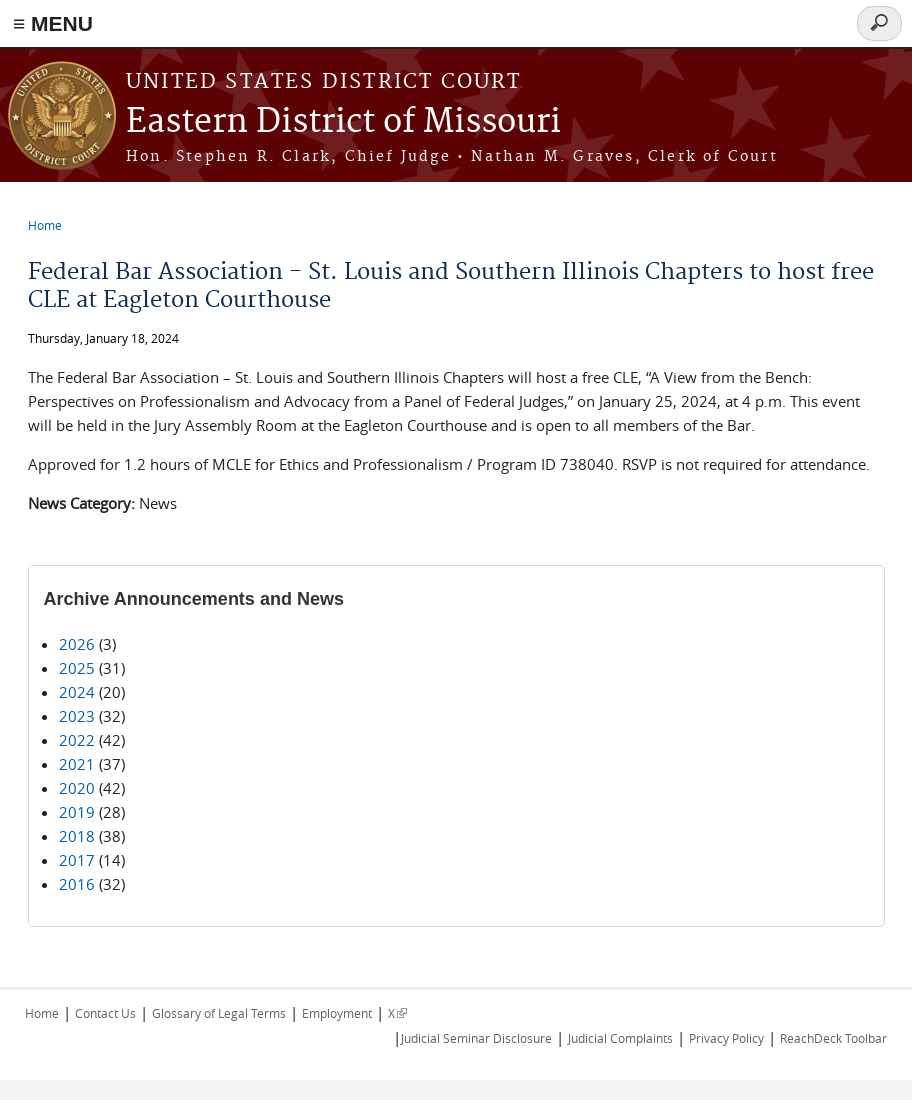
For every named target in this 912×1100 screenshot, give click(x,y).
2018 (77, 836)
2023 (77, 716)
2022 (77, 740)
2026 (77, 644)
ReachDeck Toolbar (833, 1038)
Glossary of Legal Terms (219, 1013)
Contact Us (105, 1013)
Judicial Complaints (620, 1038)
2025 (77, 668)
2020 (77, 788)
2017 (77, 860)
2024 (77, 692)
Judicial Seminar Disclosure (476, 1038)
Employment (337, 1013)
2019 (77, 812)
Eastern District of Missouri (343, 122)
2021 (77, 764)
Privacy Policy (726, 1038)
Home (45, 225)
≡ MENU (53, 23)
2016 (77, 884)
